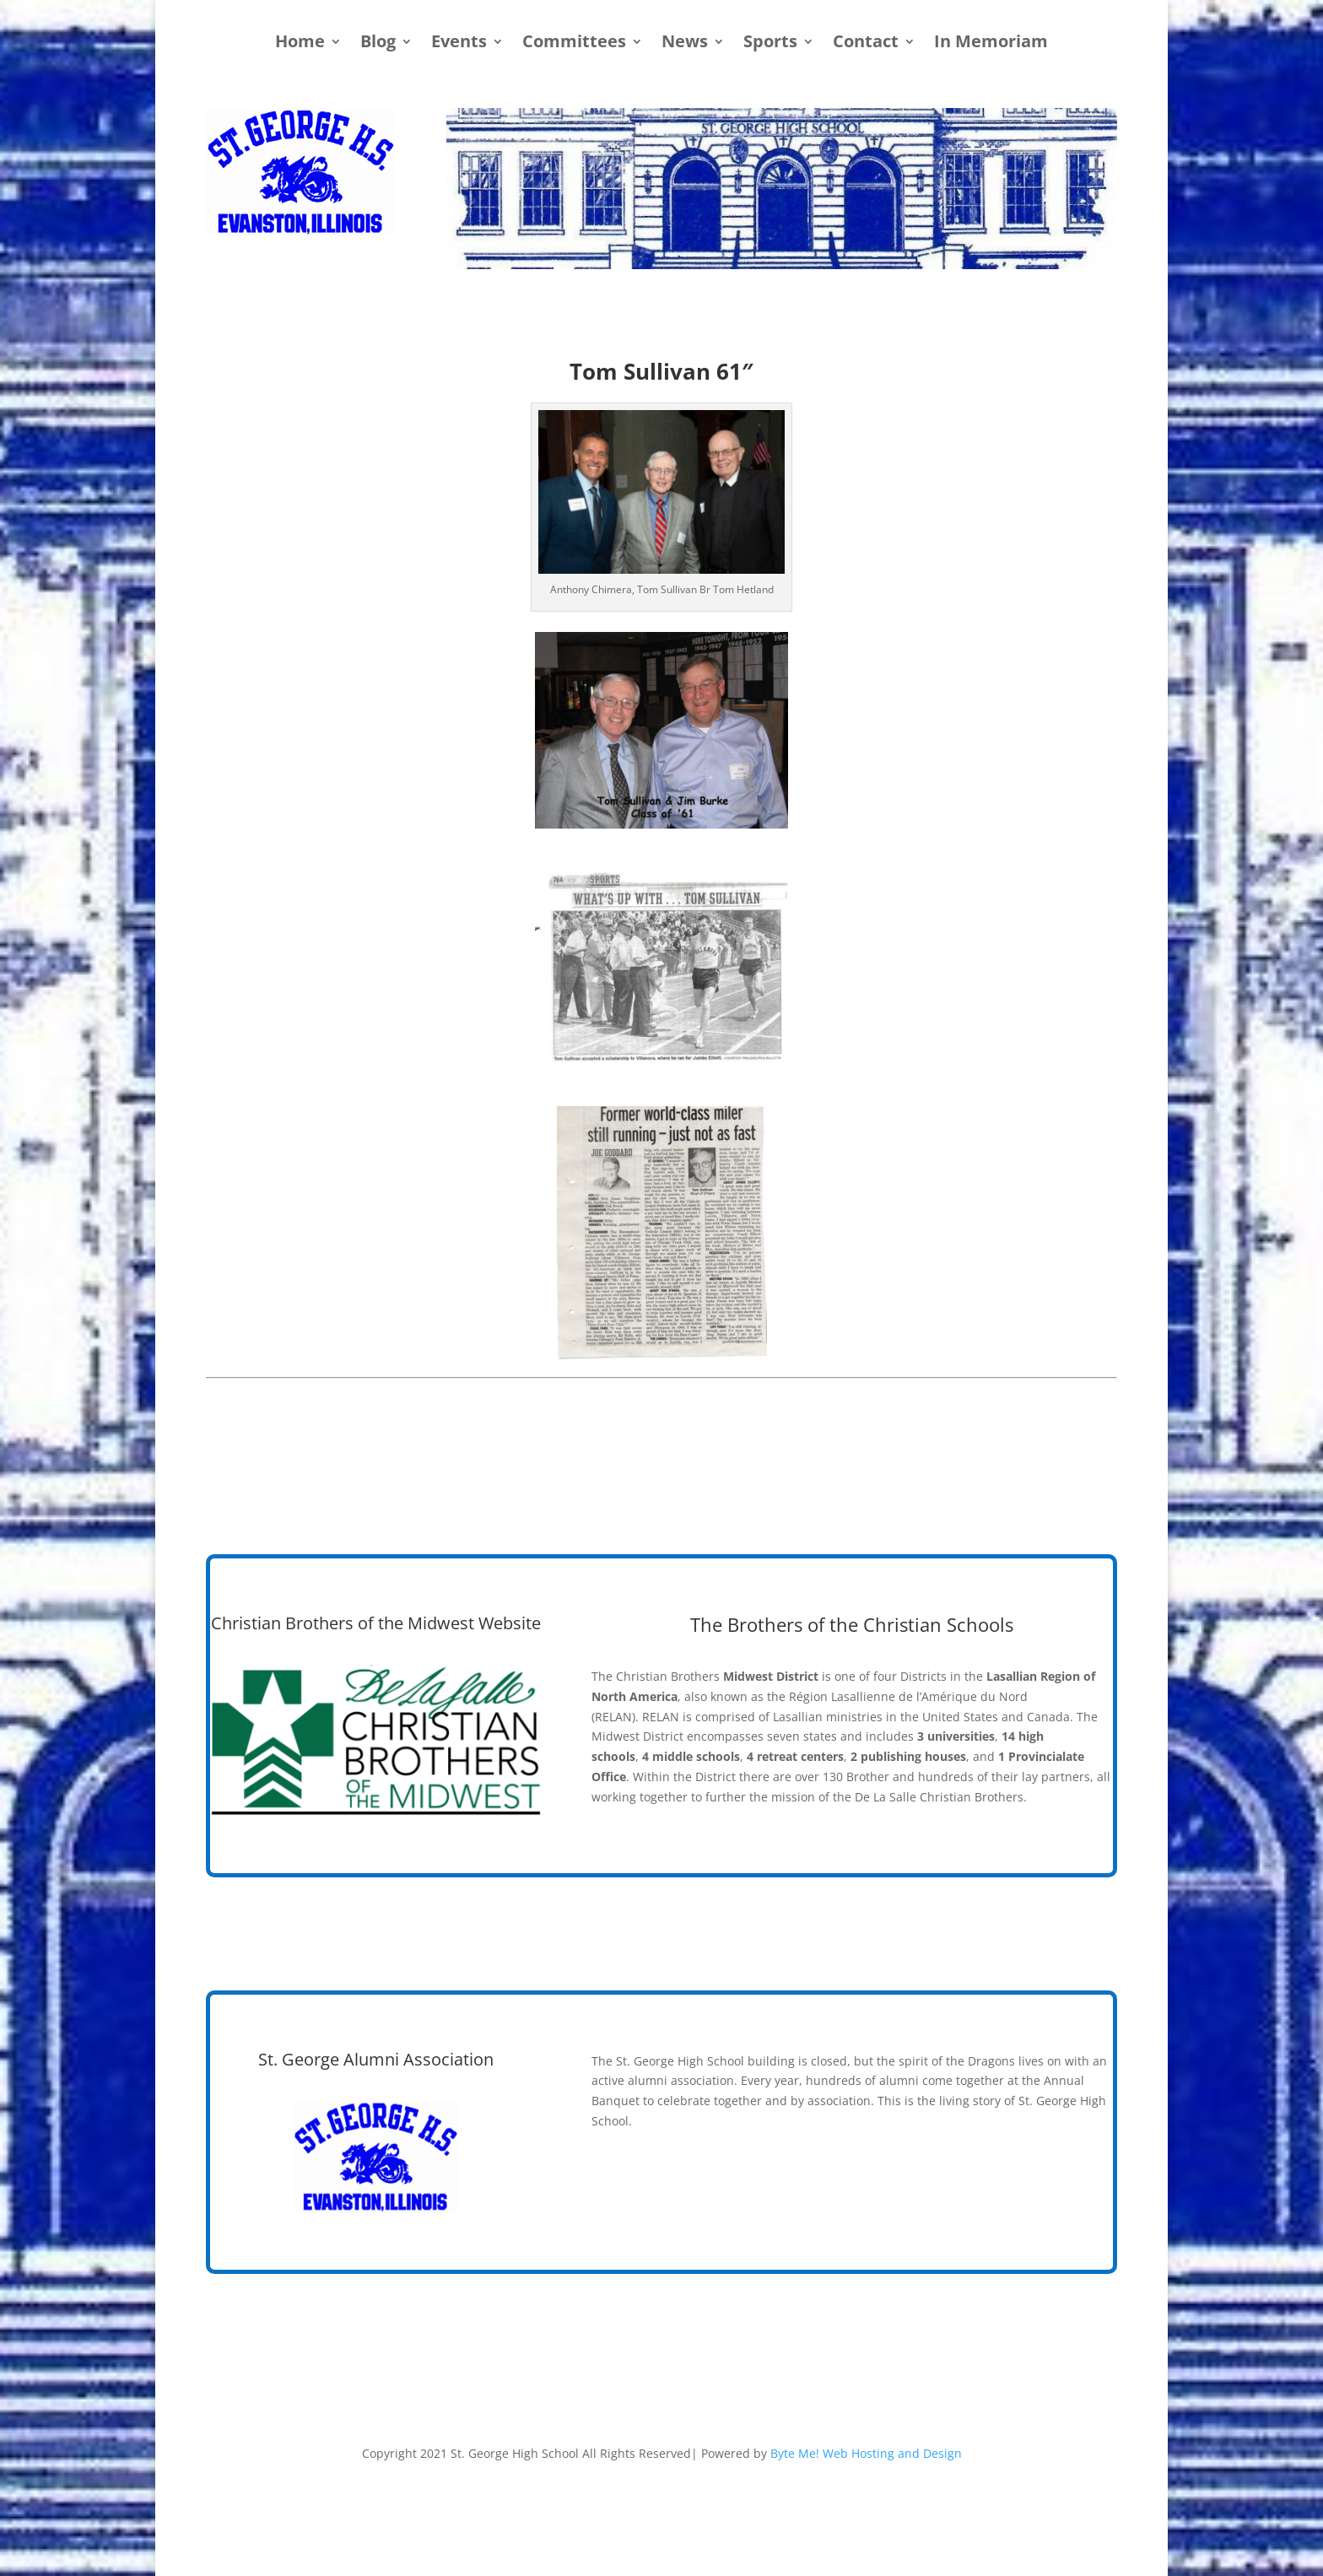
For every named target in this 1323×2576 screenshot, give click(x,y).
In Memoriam (991, 43)
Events (459, 43)
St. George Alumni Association (376, 2059)
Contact (866, 43)
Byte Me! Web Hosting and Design (866, 2453)
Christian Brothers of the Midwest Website (376, 1623)
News (685, 43)
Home (300, 43)
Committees (574, 43)
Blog (378, 43)
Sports (770, 43)
